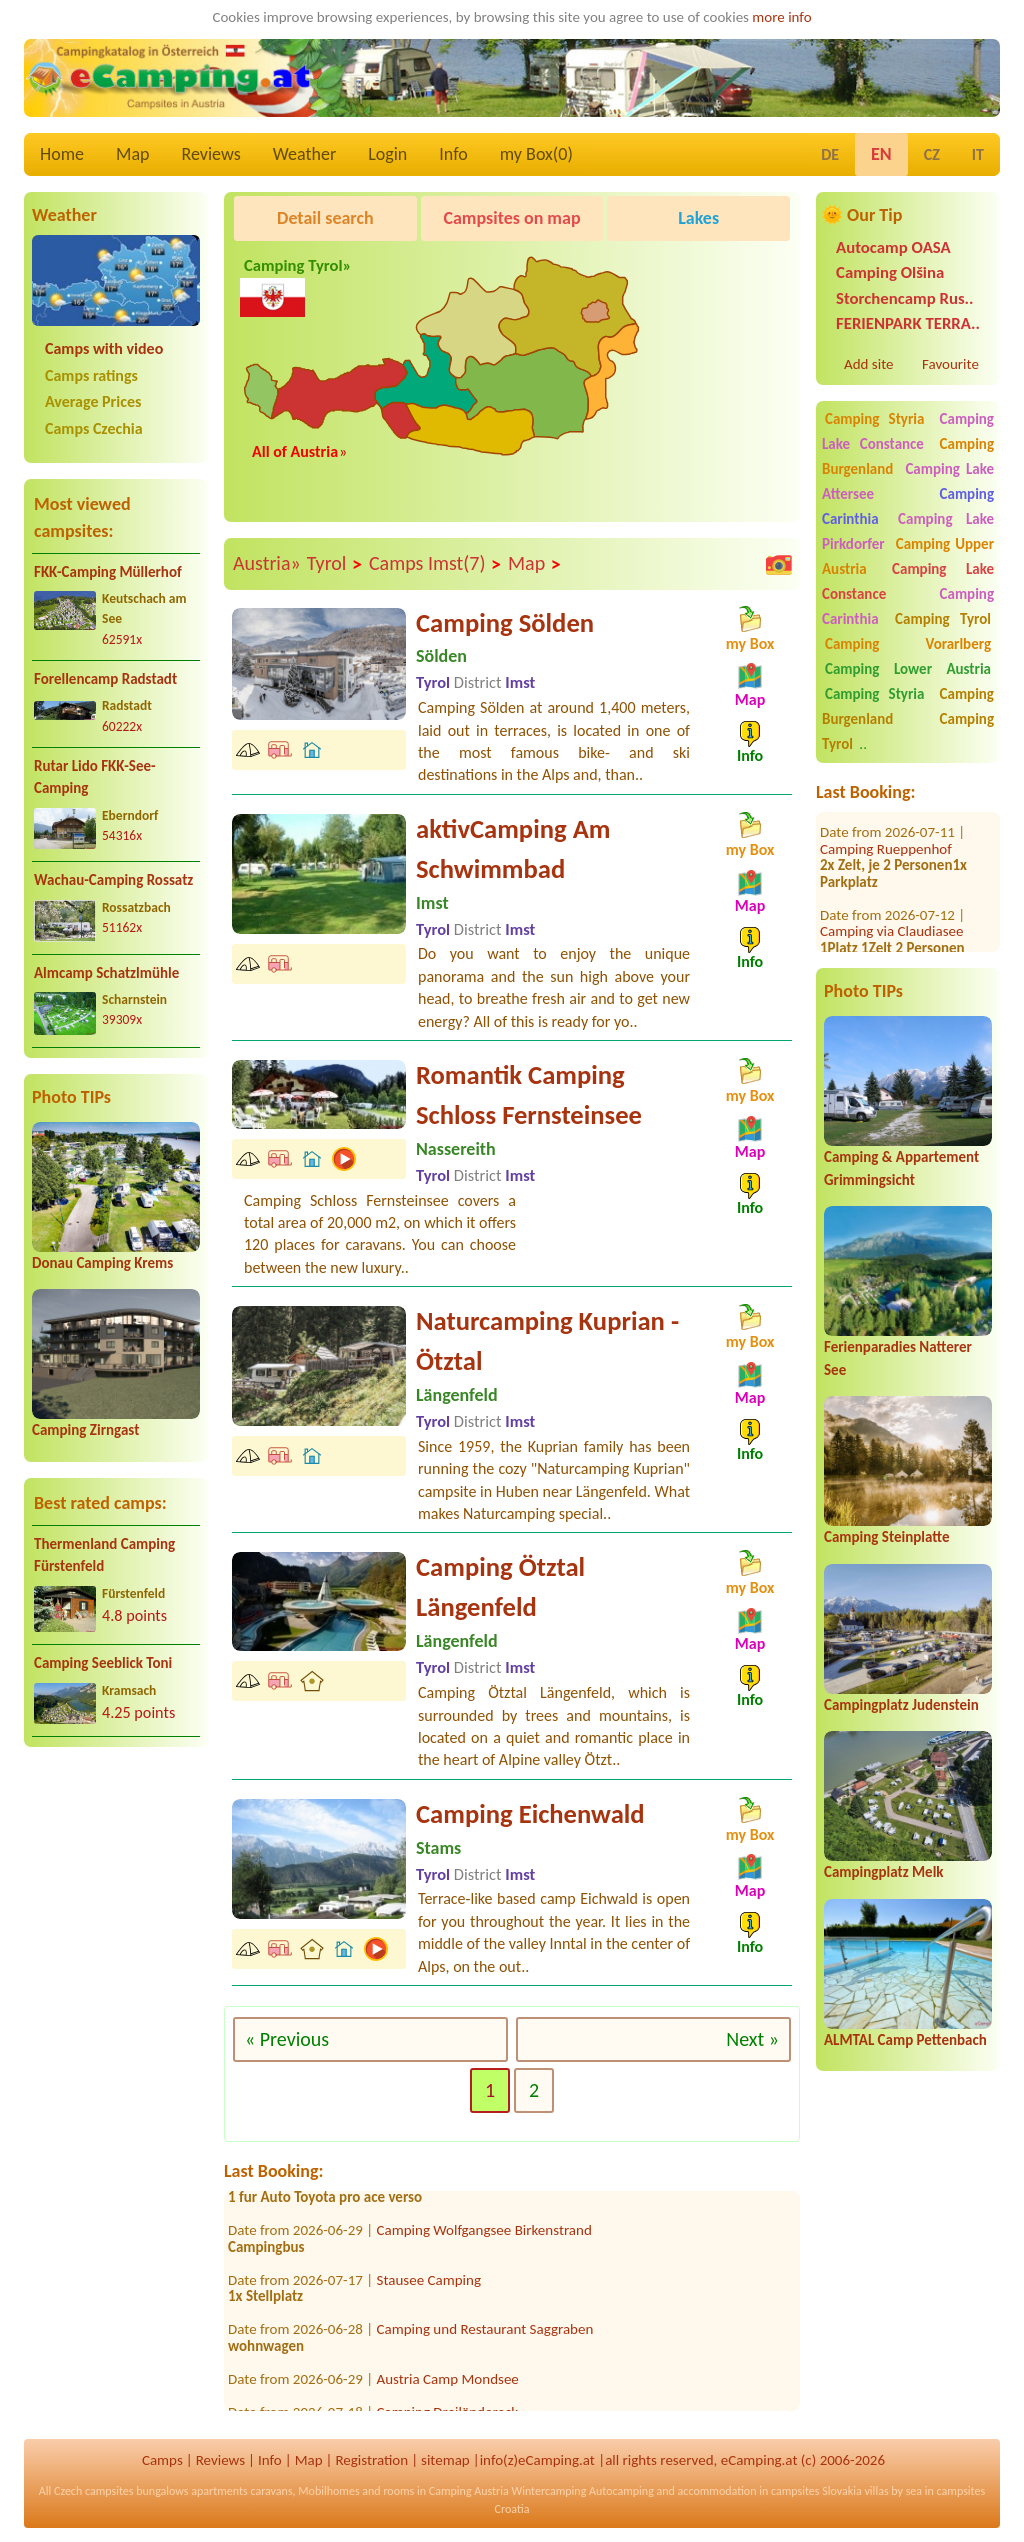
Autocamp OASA (893, 247)
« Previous (287, 2039)
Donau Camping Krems (102, 1263)
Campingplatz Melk (884, 1872)
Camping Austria (469, 2491)
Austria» (267, 563)
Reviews (211, 154)
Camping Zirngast (85, 1430)
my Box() (536, 154)
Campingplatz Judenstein (901, 1705)
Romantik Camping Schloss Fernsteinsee (529, 1095)
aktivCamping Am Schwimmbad (513, 849)
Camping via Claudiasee (891, 908)
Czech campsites (94, 2491)
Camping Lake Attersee (908, 481)
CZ (932, 154)
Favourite (950, 364)
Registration (371, 2460)
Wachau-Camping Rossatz (113, 880)
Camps (162, 2460)
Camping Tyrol (943, 619)
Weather (304, 154)
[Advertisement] (116, 1919)
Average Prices (93, 401)
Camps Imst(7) (435, 564)
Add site (868, 364)
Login (387, 154)
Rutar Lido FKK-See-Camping (95, 777)
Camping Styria (874, 419)
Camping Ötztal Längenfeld (500, 1587)
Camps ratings (91, 375)
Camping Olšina (890, 272)
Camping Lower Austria (908, 669)
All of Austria (295, 451)
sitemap (445, 2460)
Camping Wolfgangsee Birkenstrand (484, 2237)
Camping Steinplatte (886, 1537)
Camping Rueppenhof (886, 825)
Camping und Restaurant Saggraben (485, 2336)
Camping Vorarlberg (908, 644)
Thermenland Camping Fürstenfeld (104, 1555)
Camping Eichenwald (530, 1814)
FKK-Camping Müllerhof (108, 572)
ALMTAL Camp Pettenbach (905, 2040)
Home (62, 154)
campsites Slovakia (816, 2491)
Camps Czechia (94, 428)
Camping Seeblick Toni (103, 1663)
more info (781, 17)
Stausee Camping (429, 2287)
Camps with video (104, 348)
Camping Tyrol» (295, 282)
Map (132, 154)
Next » (752, 2039)
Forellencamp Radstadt (105, 679)
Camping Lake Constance (908, 431)
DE (830, 154)
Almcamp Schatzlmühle (106, 973)
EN (881, 154)
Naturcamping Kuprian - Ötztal (547, 1341)
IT (978, 154)
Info (453, 154)
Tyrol (335, 564)
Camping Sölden (505, 623)
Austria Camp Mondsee (448, 2386)
